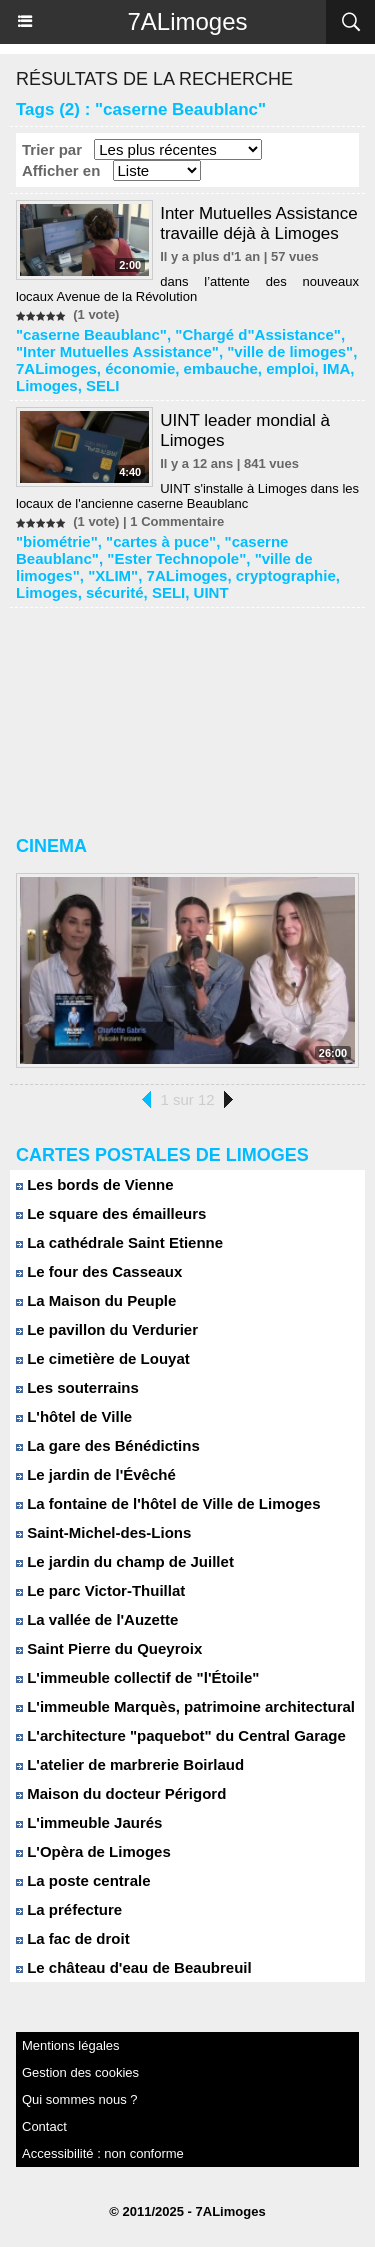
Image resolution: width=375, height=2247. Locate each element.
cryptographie (286, 575)
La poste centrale (83, 1880)
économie (140, 368)
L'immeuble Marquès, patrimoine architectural (185, 1706)
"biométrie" (57, 541)
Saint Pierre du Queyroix (109, 1648)
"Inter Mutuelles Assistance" (117, 351)
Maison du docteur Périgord (121, 1793)
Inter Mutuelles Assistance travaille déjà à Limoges (258, 223)
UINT (211, 592)
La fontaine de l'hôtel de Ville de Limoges (168, 1503)
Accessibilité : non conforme (103, 2153)
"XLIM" (113, 575)
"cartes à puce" (161, 541)
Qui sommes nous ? (80, 2099)
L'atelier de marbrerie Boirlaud (130, 1764)
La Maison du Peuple (96, 1300)
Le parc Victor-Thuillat (100, 1590)
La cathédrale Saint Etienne (119, 1242)
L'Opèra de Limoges (93, 1851)
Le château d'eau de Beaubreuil (134, 1967)
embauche (221, 368)
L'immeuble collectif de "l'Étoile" (137, 1677)
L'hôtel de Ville (74, 1416)
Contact (44, 2126)
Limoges (47, 385)
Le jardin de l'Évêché (96, 1474)
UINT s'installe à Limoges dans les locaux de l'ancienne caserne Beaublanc (187, 496)
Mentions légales (71, 2045)
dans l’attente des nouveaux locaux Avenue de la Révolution (187, 289)
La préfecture (69, 1909)
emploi (290, 368)
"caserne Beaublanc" (91, 334)
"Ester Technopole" (176, 558)
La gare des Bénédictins (108, 1445)
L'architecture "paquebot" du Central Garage (181, 1735)
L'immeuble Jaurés (89, 1822)
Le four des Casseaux (99, 1271)
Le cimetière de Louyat (103, 1358)
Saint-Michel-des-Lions (103, 1532)
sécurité (115, 592)
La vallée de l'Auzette (97, 1619)
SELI (102, 385)
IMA (337, 368)
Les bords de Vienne (95, 1184)
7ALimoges (187, 21)
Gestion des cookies (80, 2072)
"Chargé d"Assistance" (258, 334)
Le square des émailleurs (111, 1213)
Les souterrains (77, 1387)
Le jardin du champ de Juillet (125, 1561)
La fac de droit (73, 1938)
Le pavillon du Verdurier (107, 1329)
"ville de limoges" (290, 351)
